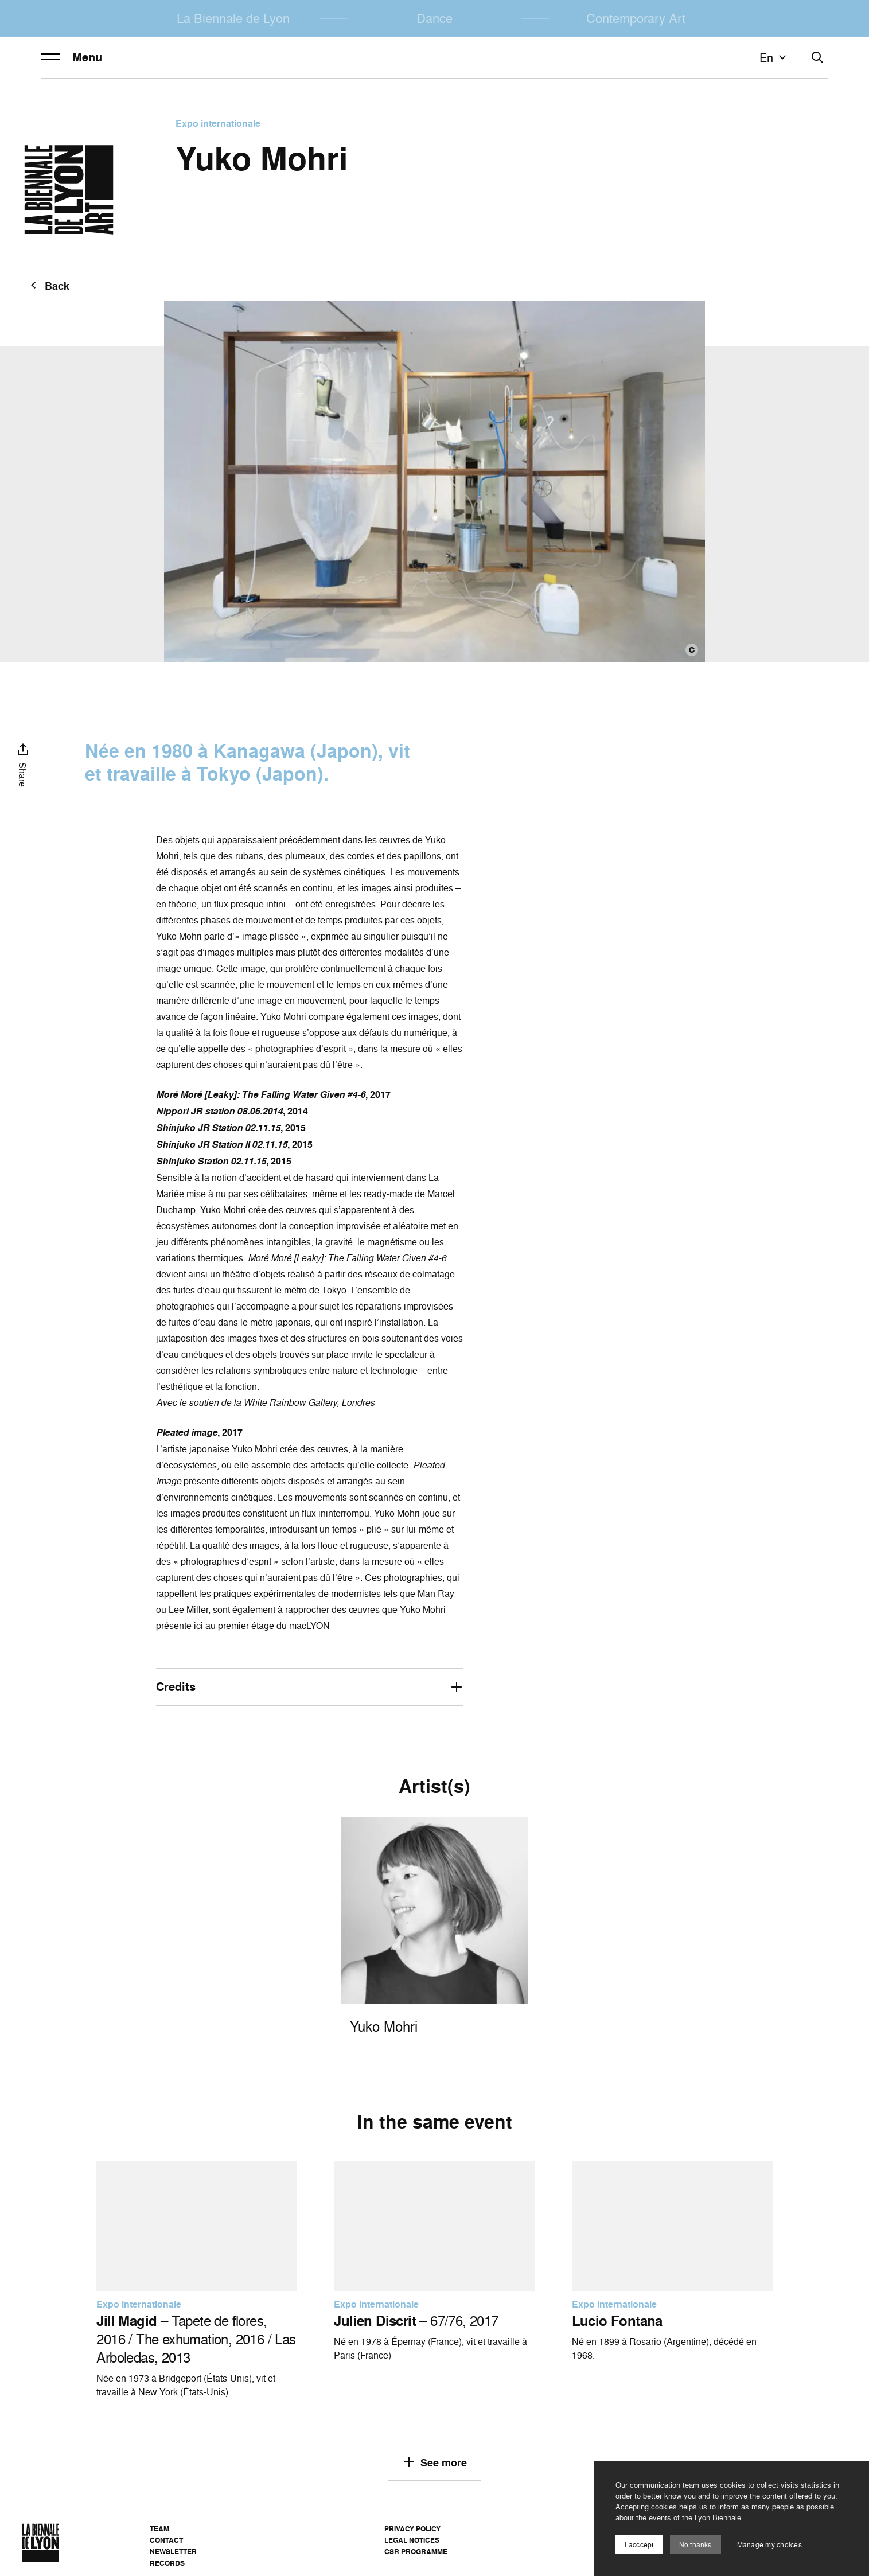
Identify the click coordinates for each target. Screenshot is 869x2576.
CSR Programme (415, 2551)
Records (167, 2563)
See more (434, 2462)
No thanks (695, 2545)
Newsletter (173, 2551)
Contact (166, 2540)
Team (159, 2529)
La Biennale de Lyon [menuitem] (233, 18)
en (774, 57)
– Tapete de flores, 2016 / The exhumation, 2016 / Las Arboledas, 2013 (195, 2339)
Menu (71, 57)
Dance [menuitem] (434, 18)
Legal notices (411, 2540)
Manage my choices (769, 2545)
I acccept (639, 2545)
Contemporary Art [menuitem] (635, 18)
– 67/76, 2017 (416, 2321)
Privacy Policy (412, 2529)
